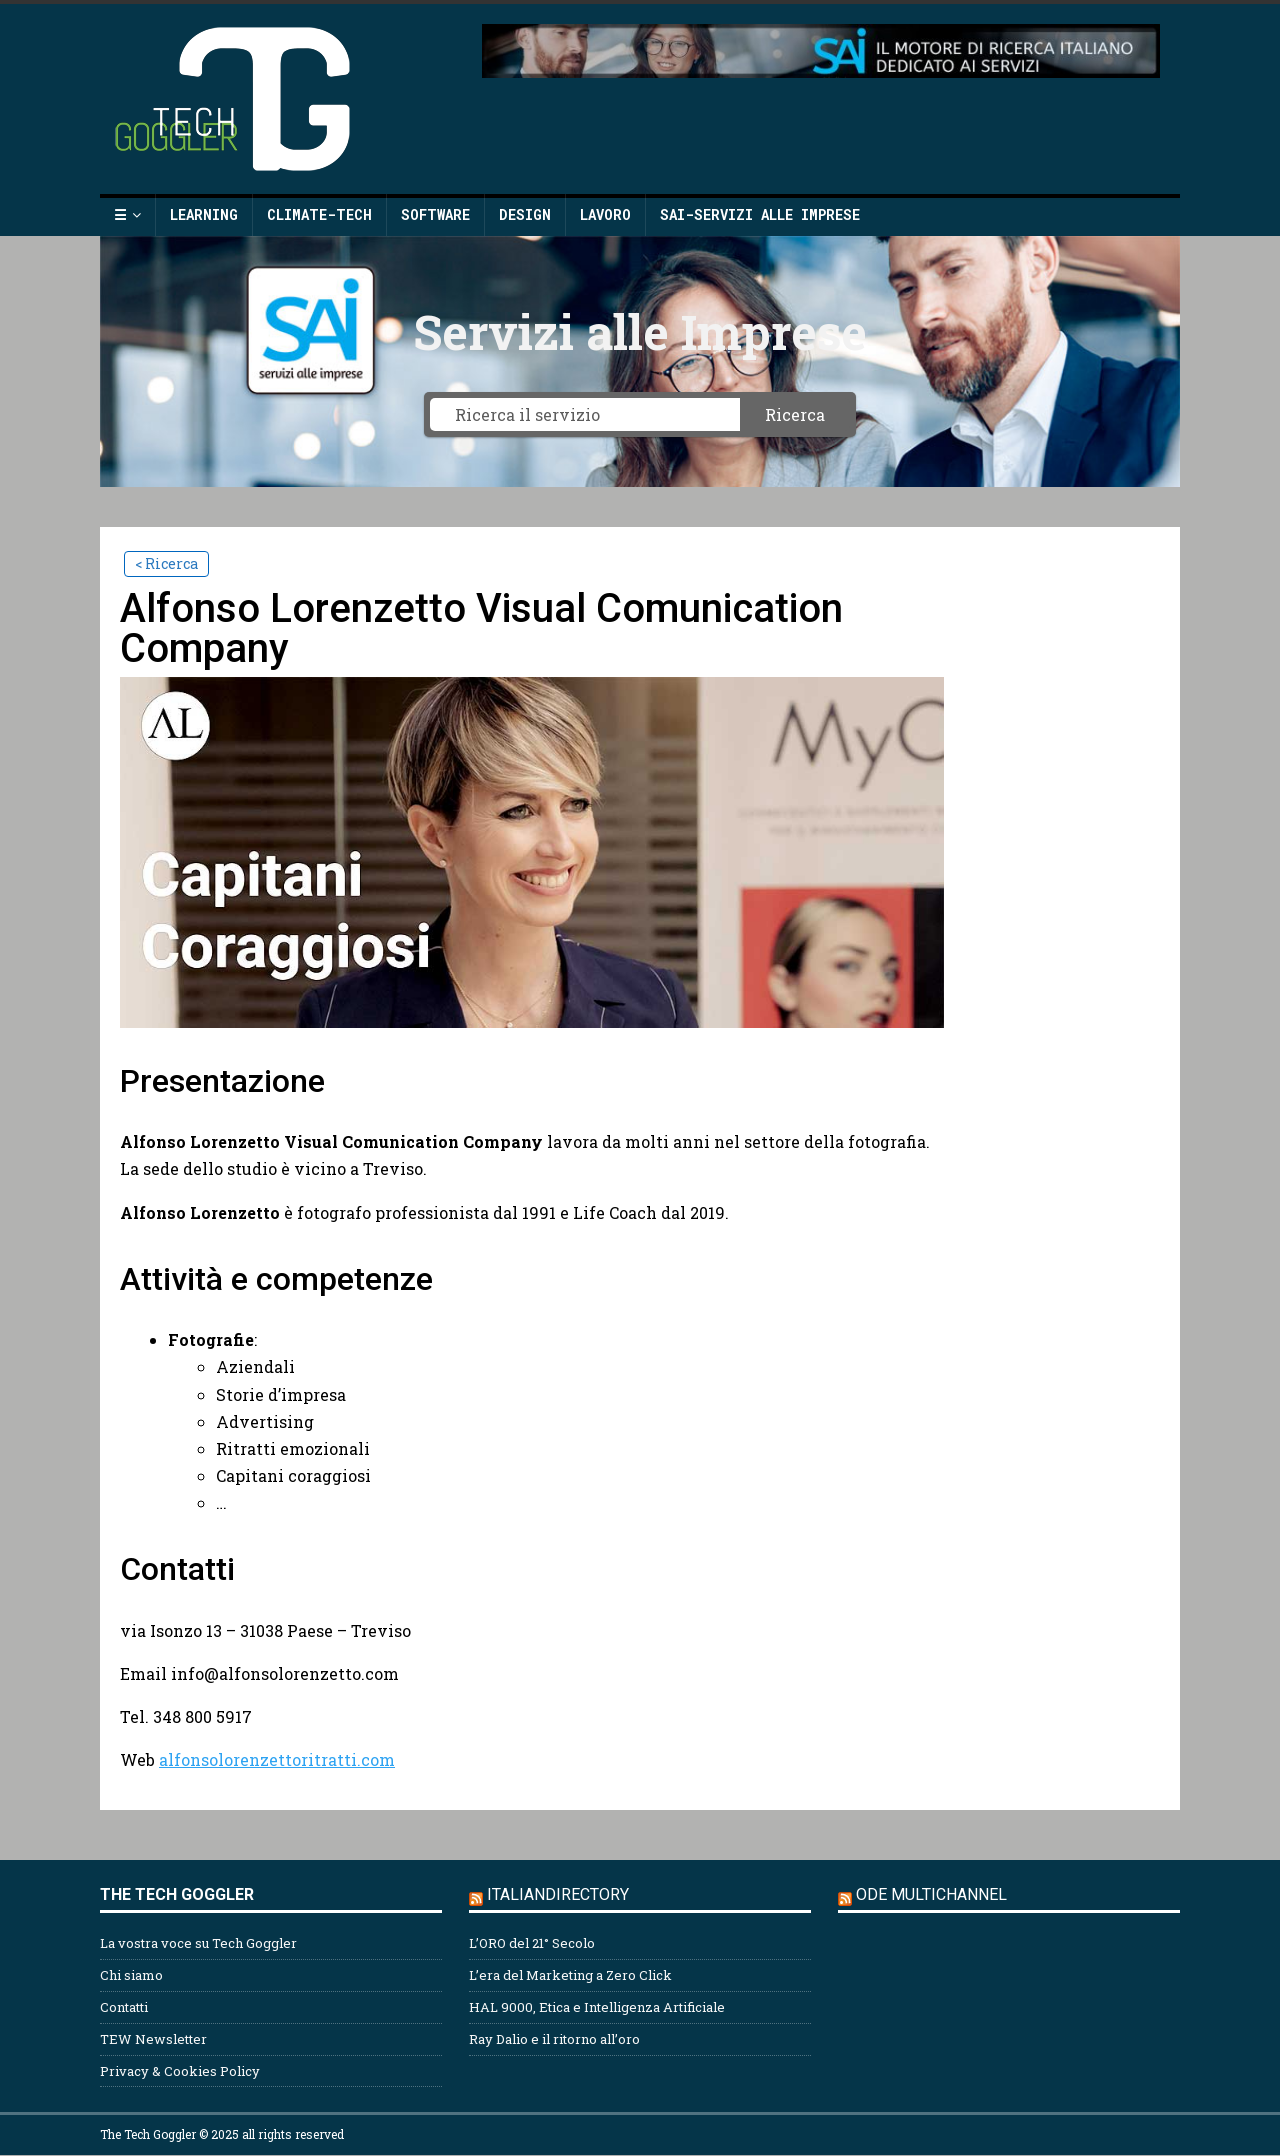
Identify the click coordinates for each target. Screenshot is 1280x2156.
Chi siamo (131, 1975)
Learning (204, 214)
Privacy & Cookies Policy (180, 2071)
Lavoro (605, 214)
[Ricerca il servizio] (585, 414)
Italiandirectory (558, 1894)
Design (525, 214)
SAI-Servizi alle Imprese (760, 214)
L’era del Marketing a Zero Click (570, 1975)
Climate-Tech (319, 214)
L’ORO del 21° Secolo (532, 1943)
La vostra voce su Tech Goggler (198, 1943)
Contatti (124, 2007)
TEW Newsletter (153, 2039)
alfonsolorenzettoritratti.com (277, 1759)
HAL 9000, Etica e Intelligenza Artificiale (597, 2007)
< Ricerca (166, 563)
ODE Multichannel (931, 1894)
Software (435, 214)
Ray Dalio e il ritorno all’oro (554, 2039)
